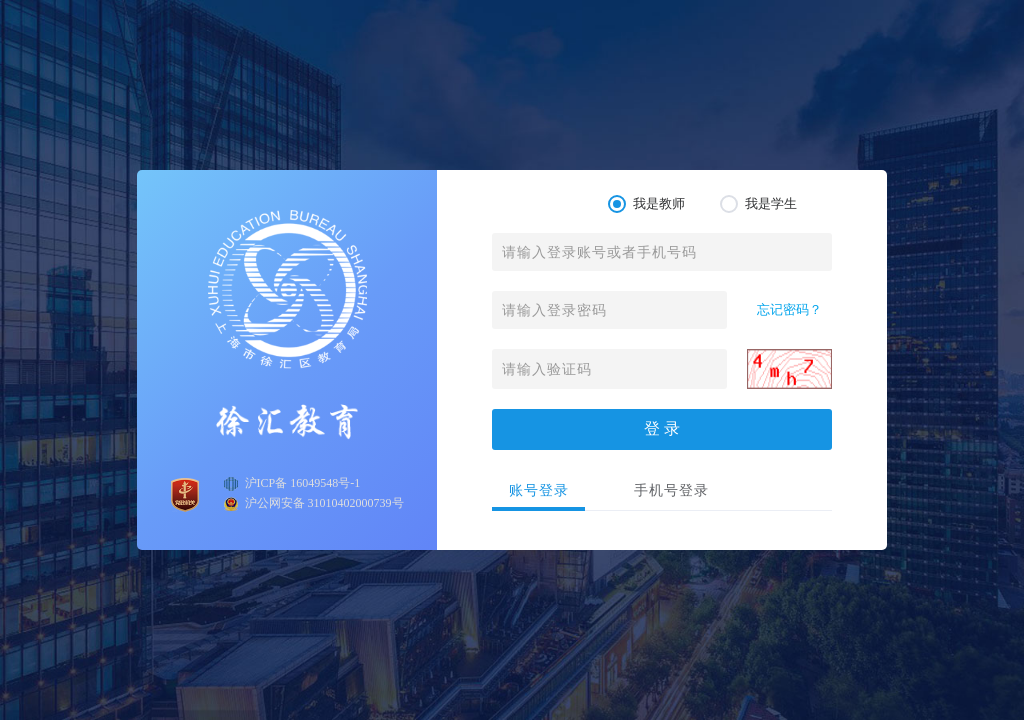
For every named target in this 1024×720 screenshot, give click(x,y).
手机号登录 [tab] (671, 490)
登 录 (662, 428)
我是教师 (646, 204)
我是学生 (758, 204)
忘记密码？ (789, 309)
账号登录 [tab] (539, 490)
